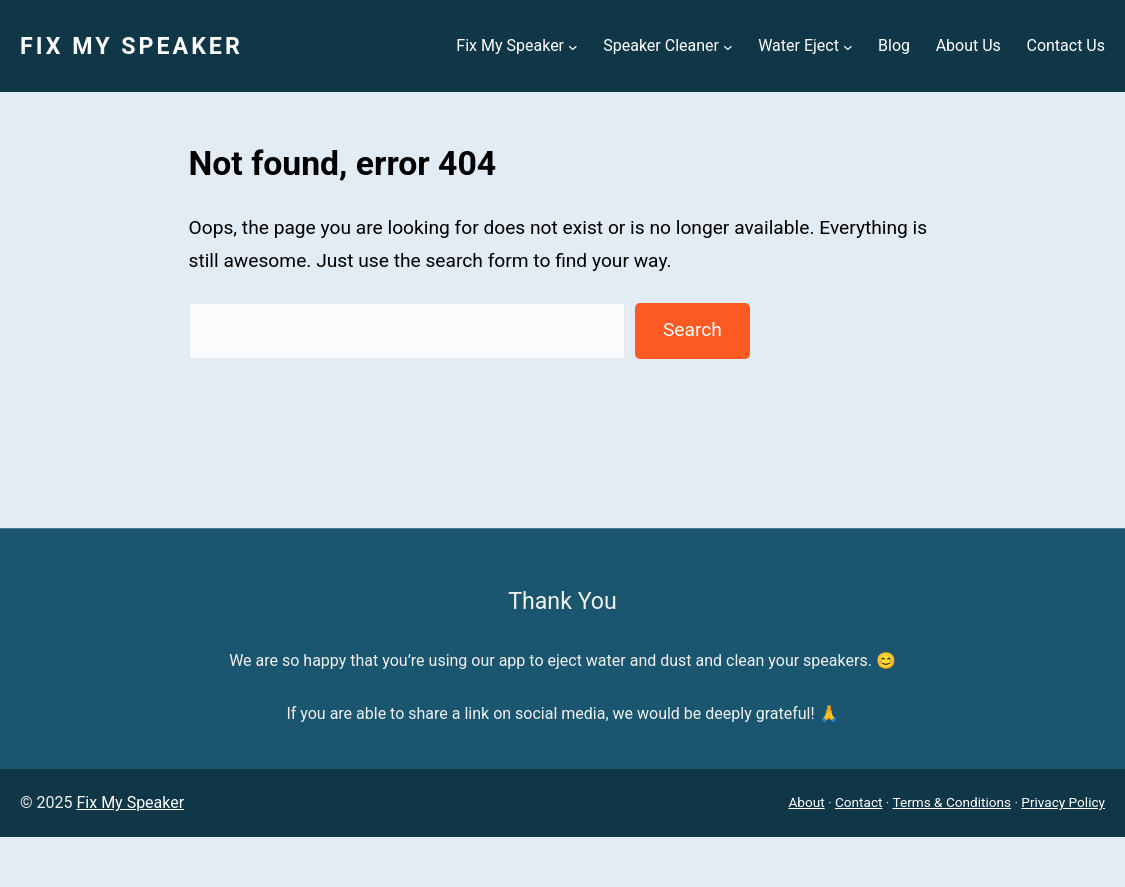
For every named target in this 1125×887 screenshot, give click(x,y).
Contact (859, 802)
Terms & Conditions (952, 802)
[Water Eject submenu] (848, 46)
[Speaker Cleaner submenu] (728, 46)
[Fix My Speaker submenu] (573, 46)
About (806, 802)
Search (692, 329)
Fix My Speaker (131, 46)
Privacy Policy (1063, 802)
